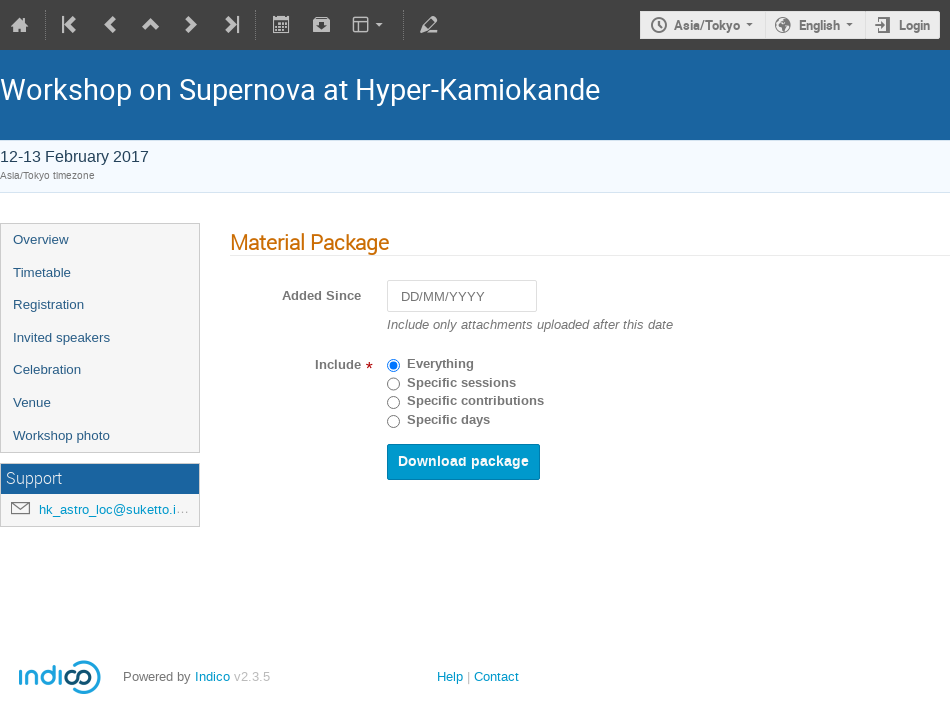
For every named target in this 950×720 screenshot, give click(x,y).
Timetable (42, 272)
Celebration (47, 369)
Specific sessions (461, 383)
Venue (32, 402)
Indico (212, 676)
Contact (496, 676)
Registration (48, 304)
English (819, 25)
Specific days (448, 420)
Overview (41, 239)
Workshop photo (61, 435)
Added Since (321, 296)
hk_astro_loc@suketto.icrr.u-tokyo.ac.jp (154, 509)
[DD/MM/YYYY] (462, 296)
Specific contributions (475, 401)
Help (450, 676)
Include (338, 365)
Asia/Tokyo (707, 25)
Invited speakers (61, 337)
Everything (440, 364)
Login (914, 25)
